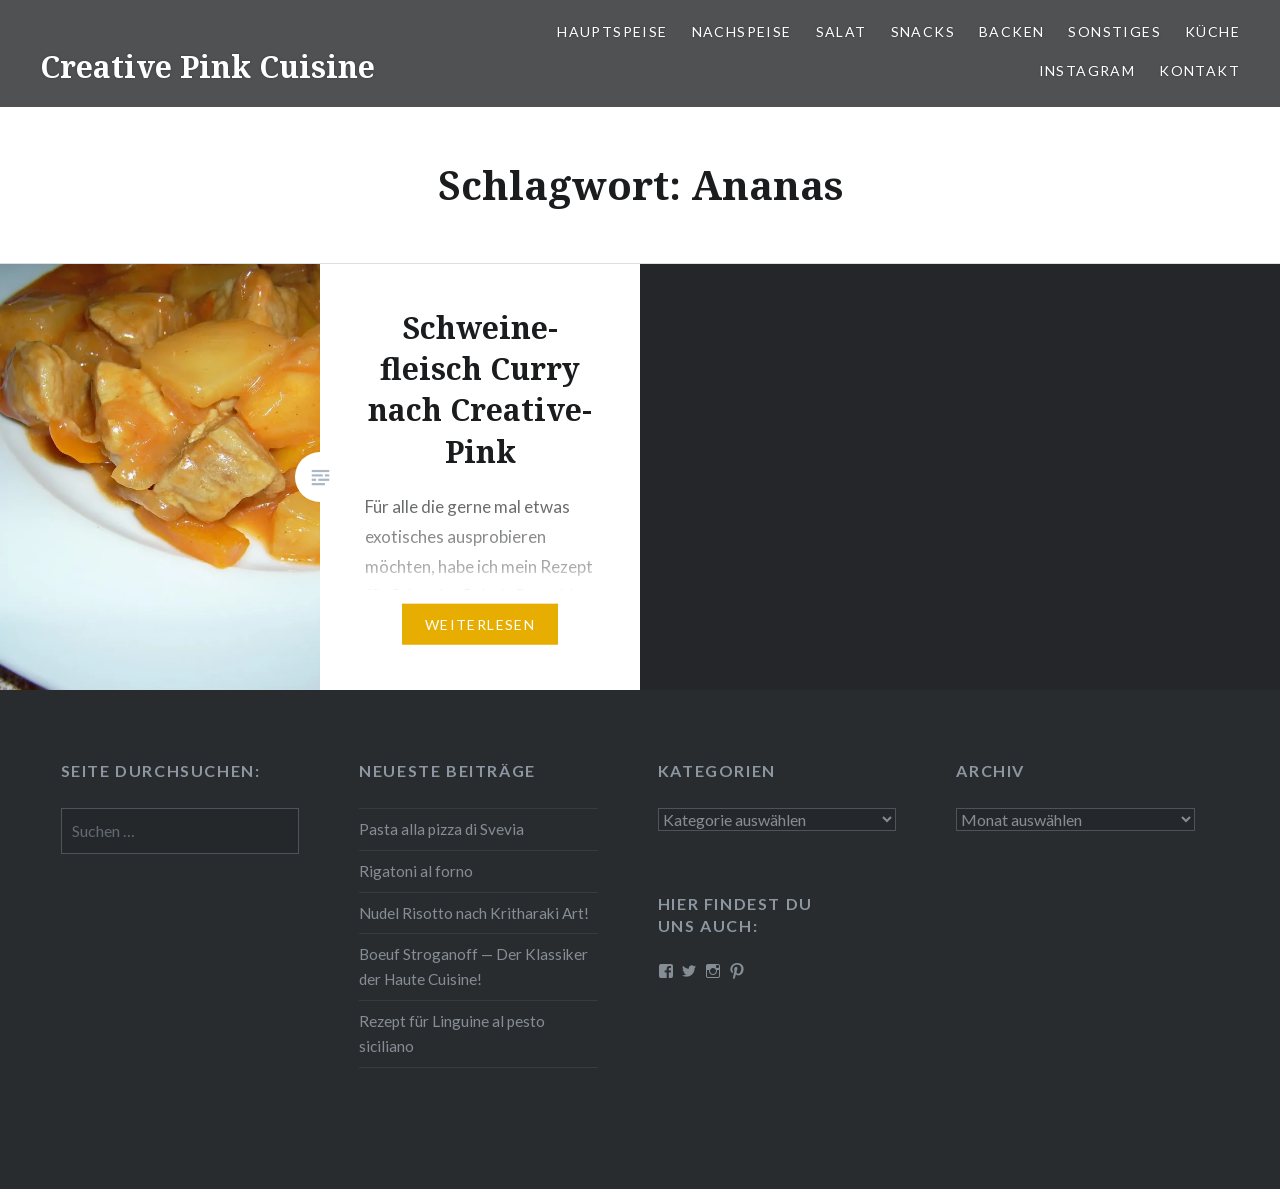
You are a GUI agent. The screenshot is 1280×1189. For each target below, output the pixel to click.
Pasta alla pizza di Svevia (441, 829)
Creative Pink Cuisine (207, 66)
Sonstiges (1114, 31)
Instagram (1087, 70)
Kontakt (1199, 70)
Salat (841, 31)
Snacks (923, 31)
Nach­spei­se (742, 31)
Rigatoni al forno (416, 871)
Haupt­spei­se (612, 31)
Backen (1011, 31)
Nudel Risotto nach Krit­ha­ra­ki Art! (474, 913)
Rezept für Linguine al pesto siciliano (452, 1033)
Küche (1212, 31)
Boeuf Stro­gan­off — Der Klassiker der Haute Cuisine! (473, 966)
